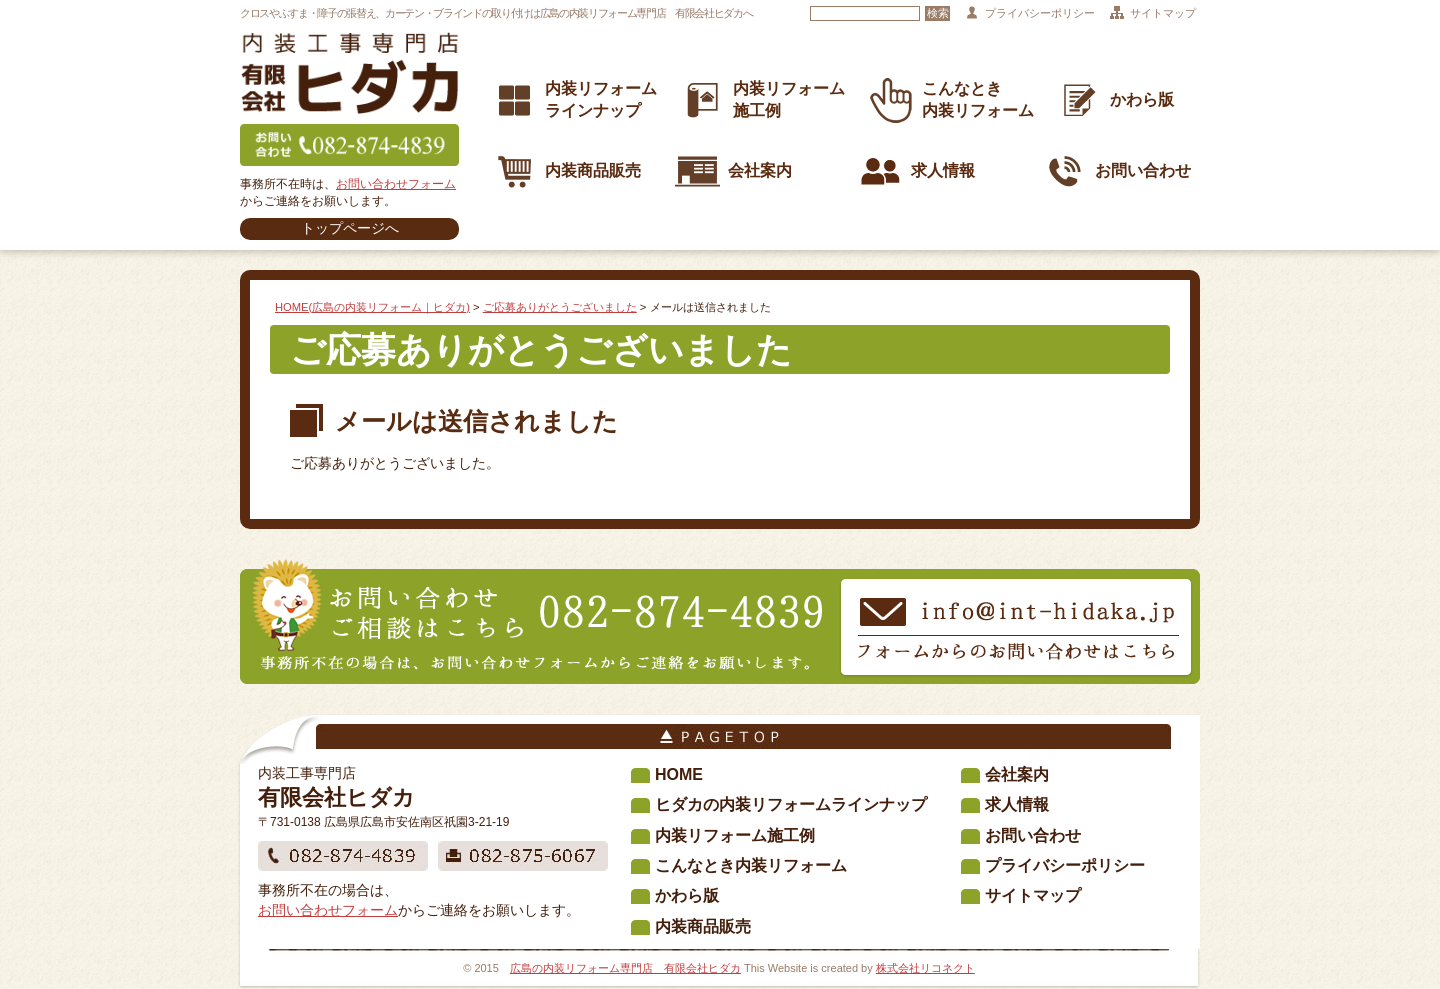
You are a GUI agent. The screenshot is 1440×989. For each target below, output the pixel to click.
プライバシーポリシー (1040, 13)
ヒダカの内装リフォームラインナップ (791, 804)
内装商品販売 (566, 171)
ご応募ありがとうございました (560, 307)
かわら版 (1115, 100)
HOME (679, 774)
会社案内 (733, 171)
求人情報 (916, 171)
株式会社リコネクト (925, 968)
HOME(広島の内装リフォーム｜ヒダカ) (372, 307)
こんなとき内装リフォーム (751, 865)
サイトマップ (1163, 13)
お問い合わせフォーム (396, 184)
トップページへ (350, 228)
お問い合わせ (1116, 171)
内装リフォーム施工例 (735, 835)
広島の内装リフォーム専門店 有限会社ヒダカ (625, 968)
